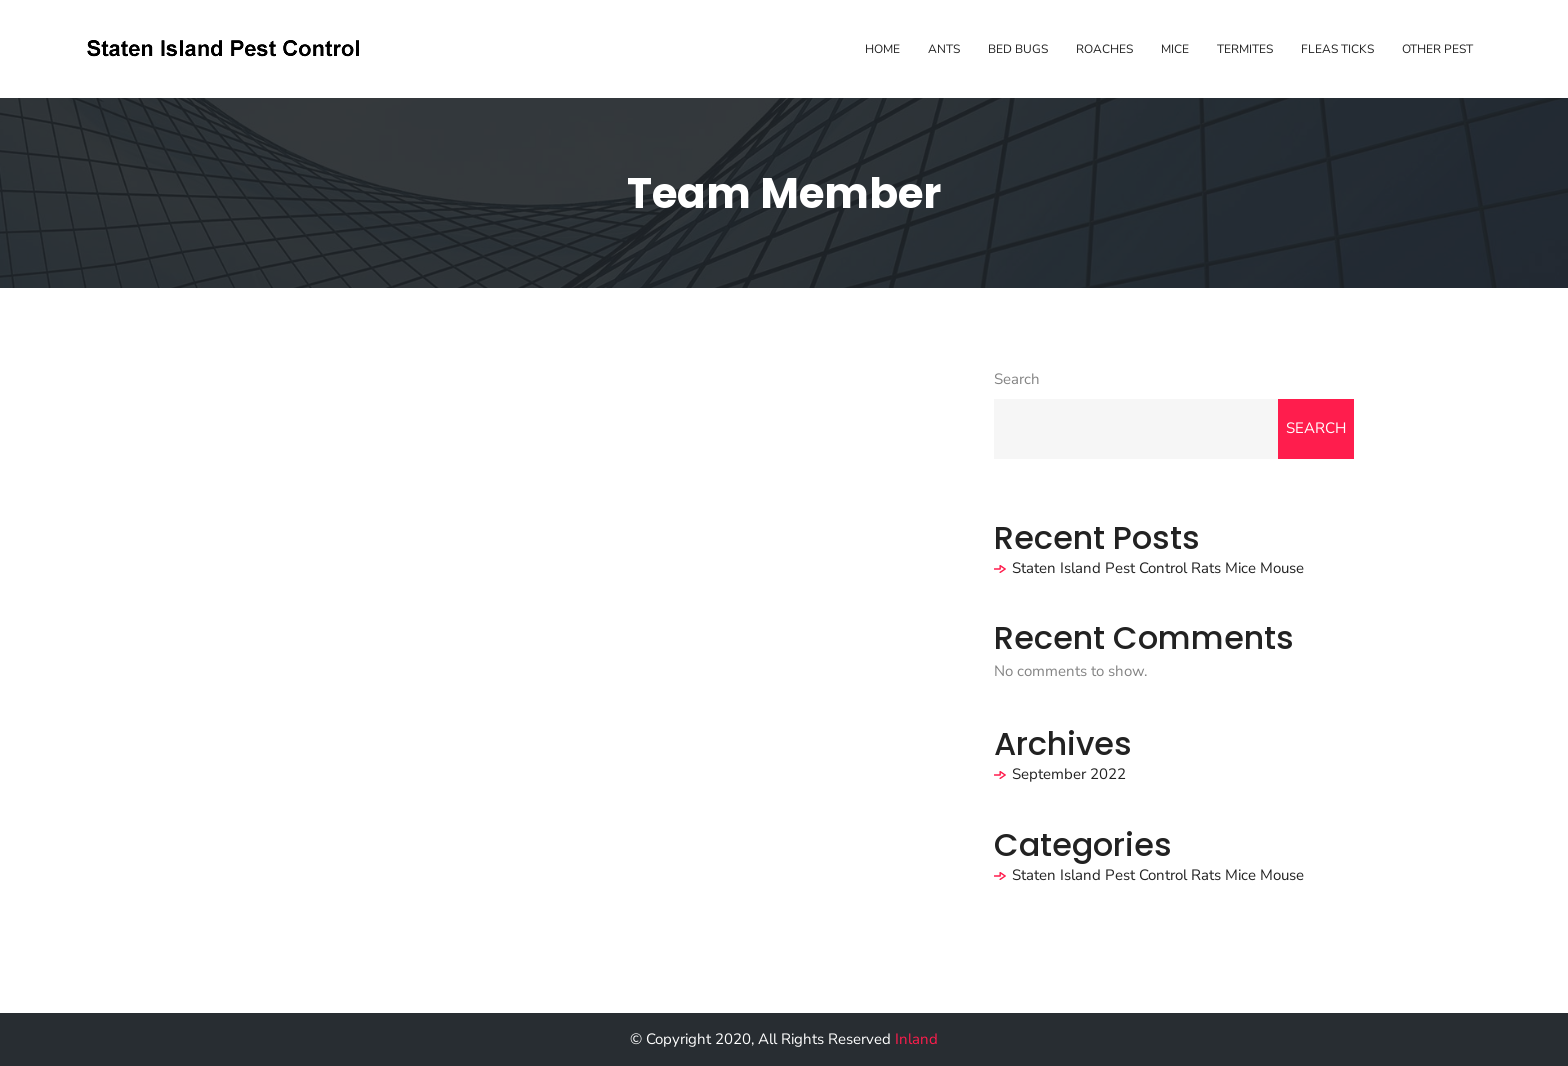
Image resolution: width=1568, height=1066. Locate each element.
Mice (1175, 49)
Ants (944, 49)
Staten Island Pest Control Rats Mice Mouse (1158, 568)
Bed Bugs (1018, 49)
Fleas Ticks (1337, 49)
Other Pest (1437, 49)
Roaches (1104, 49)
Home (882, 49)
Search (1017, 379)
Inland (916, 1039)
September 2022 (1069, 774)
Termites (1245, 49)
